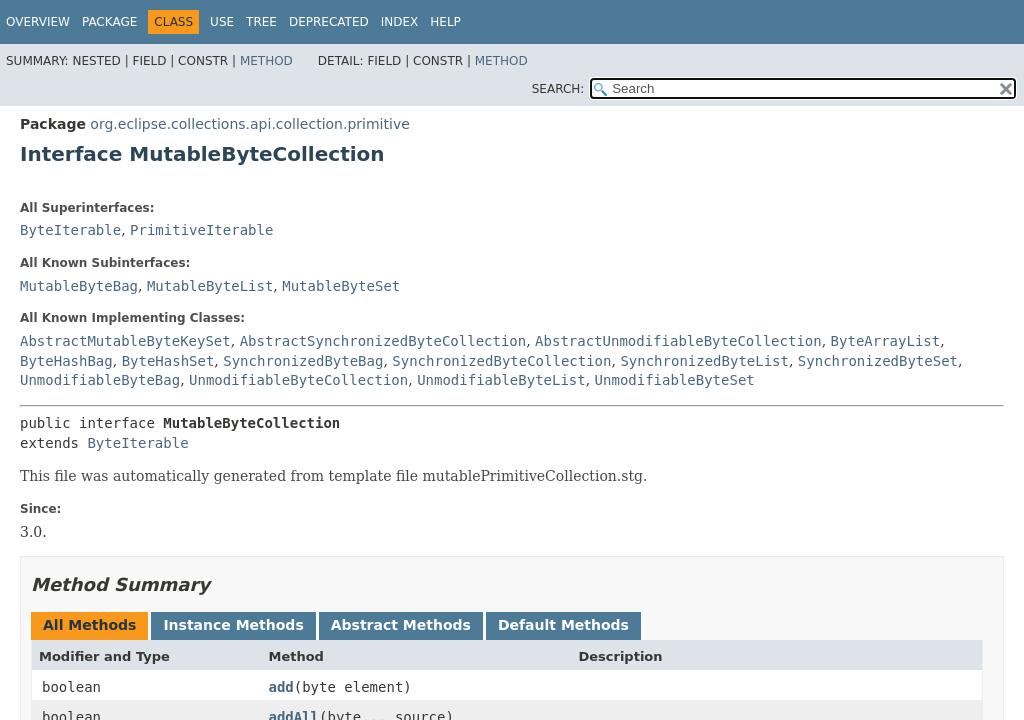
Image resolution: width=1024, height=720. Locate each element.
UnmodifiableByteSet (675, 380)
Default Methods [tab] (563, 625)
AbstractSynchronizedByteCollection (383, 341)
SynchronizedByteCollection (501, 361)
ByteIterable (70, 230)
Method (266, 61)
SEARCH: (558, 89)
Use (222, 22)
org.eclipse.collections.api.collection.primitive (249, 124)
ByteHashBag (66, 361)
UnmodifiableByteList (501, 380)
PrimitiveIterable (201, 230)
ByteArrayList (886, 341)
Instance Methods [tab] (233, 625)
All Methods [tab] (89, 625)
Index (400, 22)
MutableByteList (210, 286)
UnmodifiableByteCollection (298, 380)
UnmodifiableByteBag (100, 380)
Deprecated (329, 22)
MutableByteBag (79, 286)
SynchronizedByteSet (878, 361)
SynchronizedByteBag (303, 361)
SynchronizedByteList (704, 361)
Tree (261, 22)
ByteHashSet (168, 361)
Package (109, 22)
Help (445, 22)
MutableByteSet (341, 286)
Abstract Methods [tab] (401, 625)
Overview (38, 22)
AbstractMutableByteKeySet (125, 341)
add (280, 687)
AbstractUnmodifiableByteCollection (678, 341)
